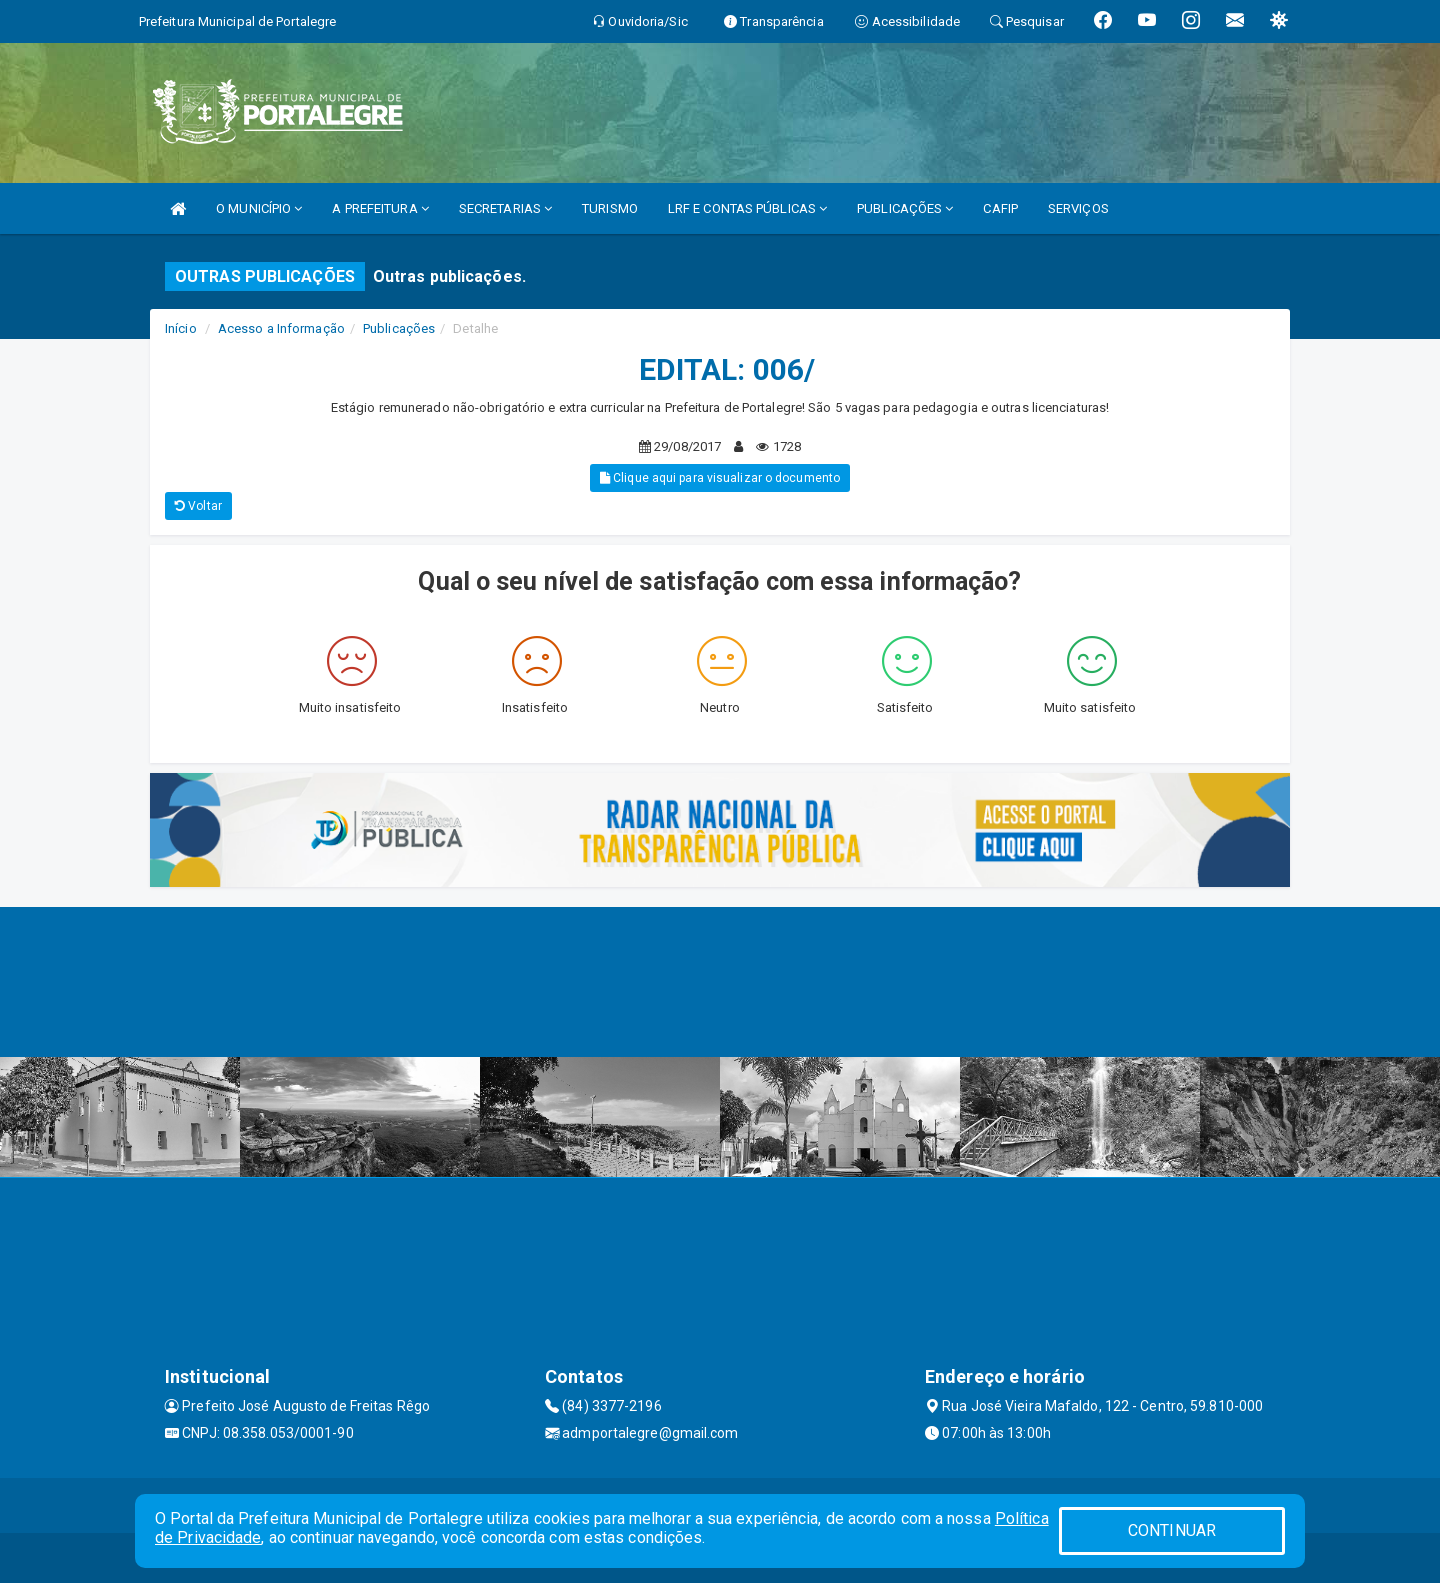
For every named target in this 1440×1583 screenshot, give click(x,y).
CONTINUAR (1172, 1530)
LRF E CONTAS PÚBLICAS (747, 208)
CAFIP (1000, 208)
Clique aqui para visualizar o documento (720, 478)
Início (181, 328)
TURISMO (610, 208)
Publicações (399, 328)
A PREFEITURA (380, 208)
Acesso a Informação (281, 328)
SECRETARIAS (505, 208)
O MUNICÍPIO (259, 208)
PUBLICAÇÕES (905, 208)
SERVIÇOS (1078, 208)
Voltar (198, 506)
